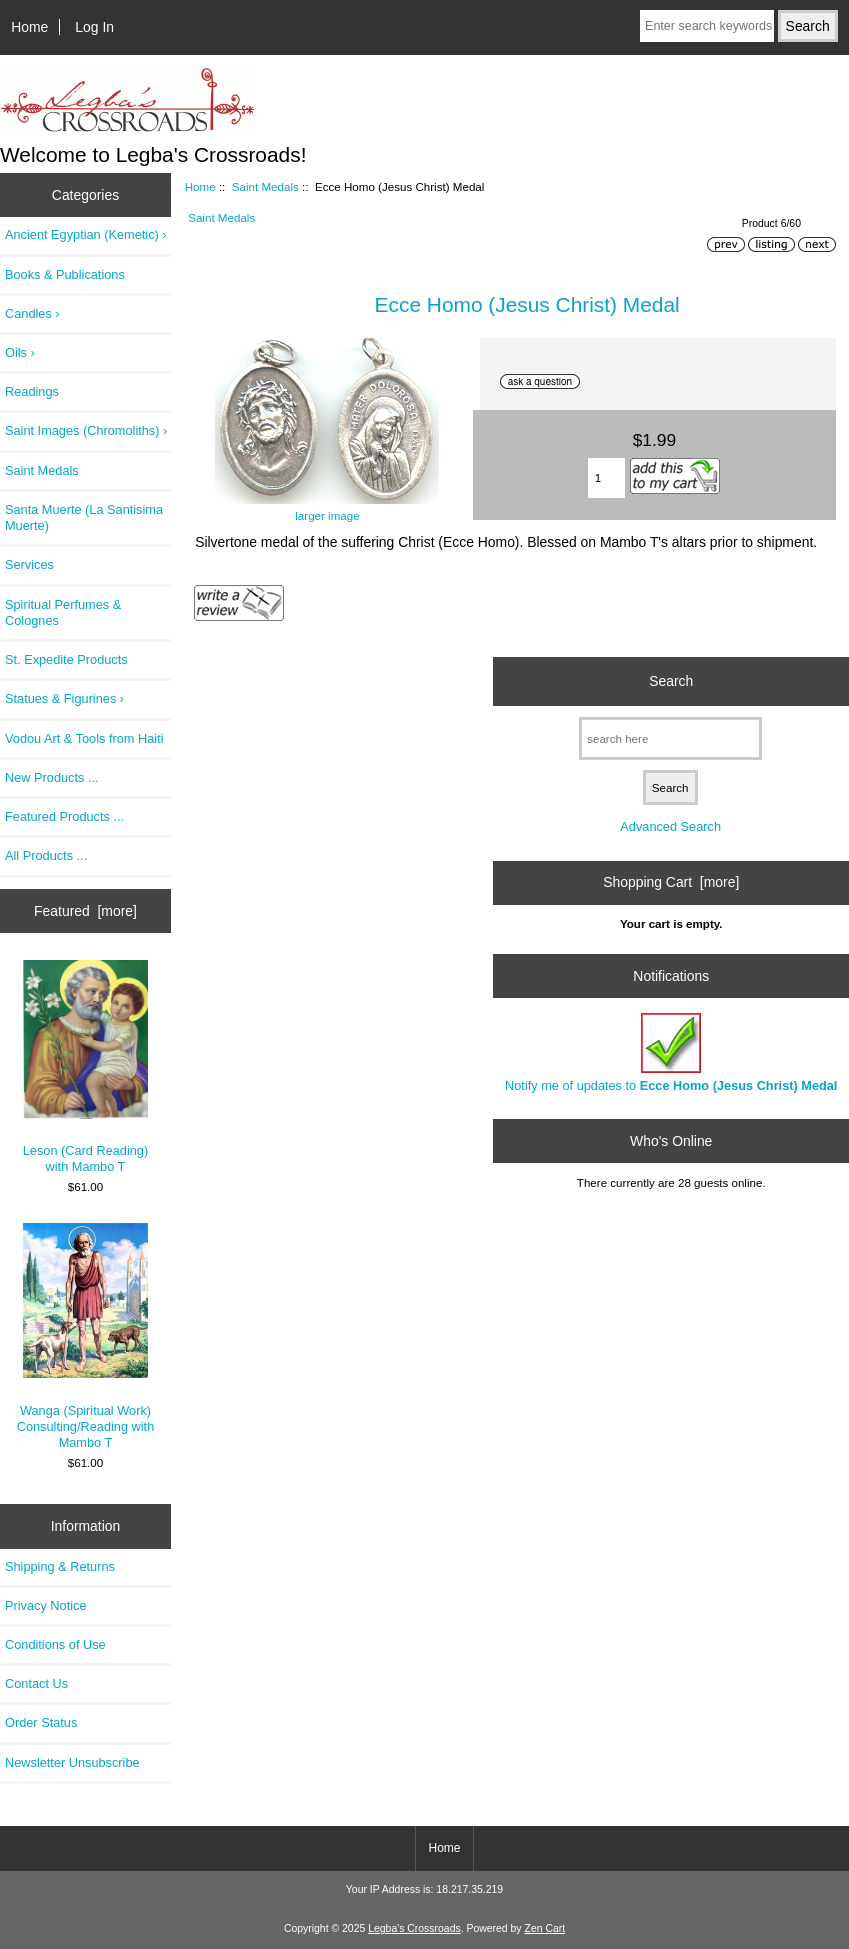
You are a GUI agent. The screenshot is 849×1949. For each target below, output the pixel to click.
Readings (32, 391)
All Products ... (46, 855)
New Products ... (52, 777)
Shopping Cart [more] (671, 882)
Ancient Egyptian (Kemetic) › (86, 234)
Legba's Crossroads (414, 1928)
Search (671, 681)
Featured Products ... (64, 816)
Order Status (41, 1722)
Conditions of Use (55, 1644)
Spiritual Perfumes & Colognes (63, 612)
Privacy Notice (45, 1605)
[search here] (670, 738)
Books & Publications (65, 274)
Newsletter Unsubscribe (72, 1762)
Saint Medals (265, 186)
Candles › (32, 313)
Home (29, 27)
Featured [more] (85, 911)
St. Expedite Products (66, 659)
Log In (94, 27)
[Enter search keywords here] (707, 26)
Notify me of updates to (671, 1052)
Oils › (20, 352)
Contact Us (36, 1683)
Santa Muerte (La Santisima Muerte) (84, 517)
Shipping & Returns (60, 1566)
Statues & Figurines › (64, 698)
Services (29, 564)
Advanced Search (670, 826)
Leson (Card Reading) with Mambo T (85, 1067)
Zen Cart (545, 1928)
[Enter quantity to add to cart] (606, 478)
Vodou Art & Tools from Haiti (84, 738)
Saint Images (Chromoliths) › (86, 430)
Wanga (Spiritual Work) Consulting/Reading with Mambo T (86, 1336)
